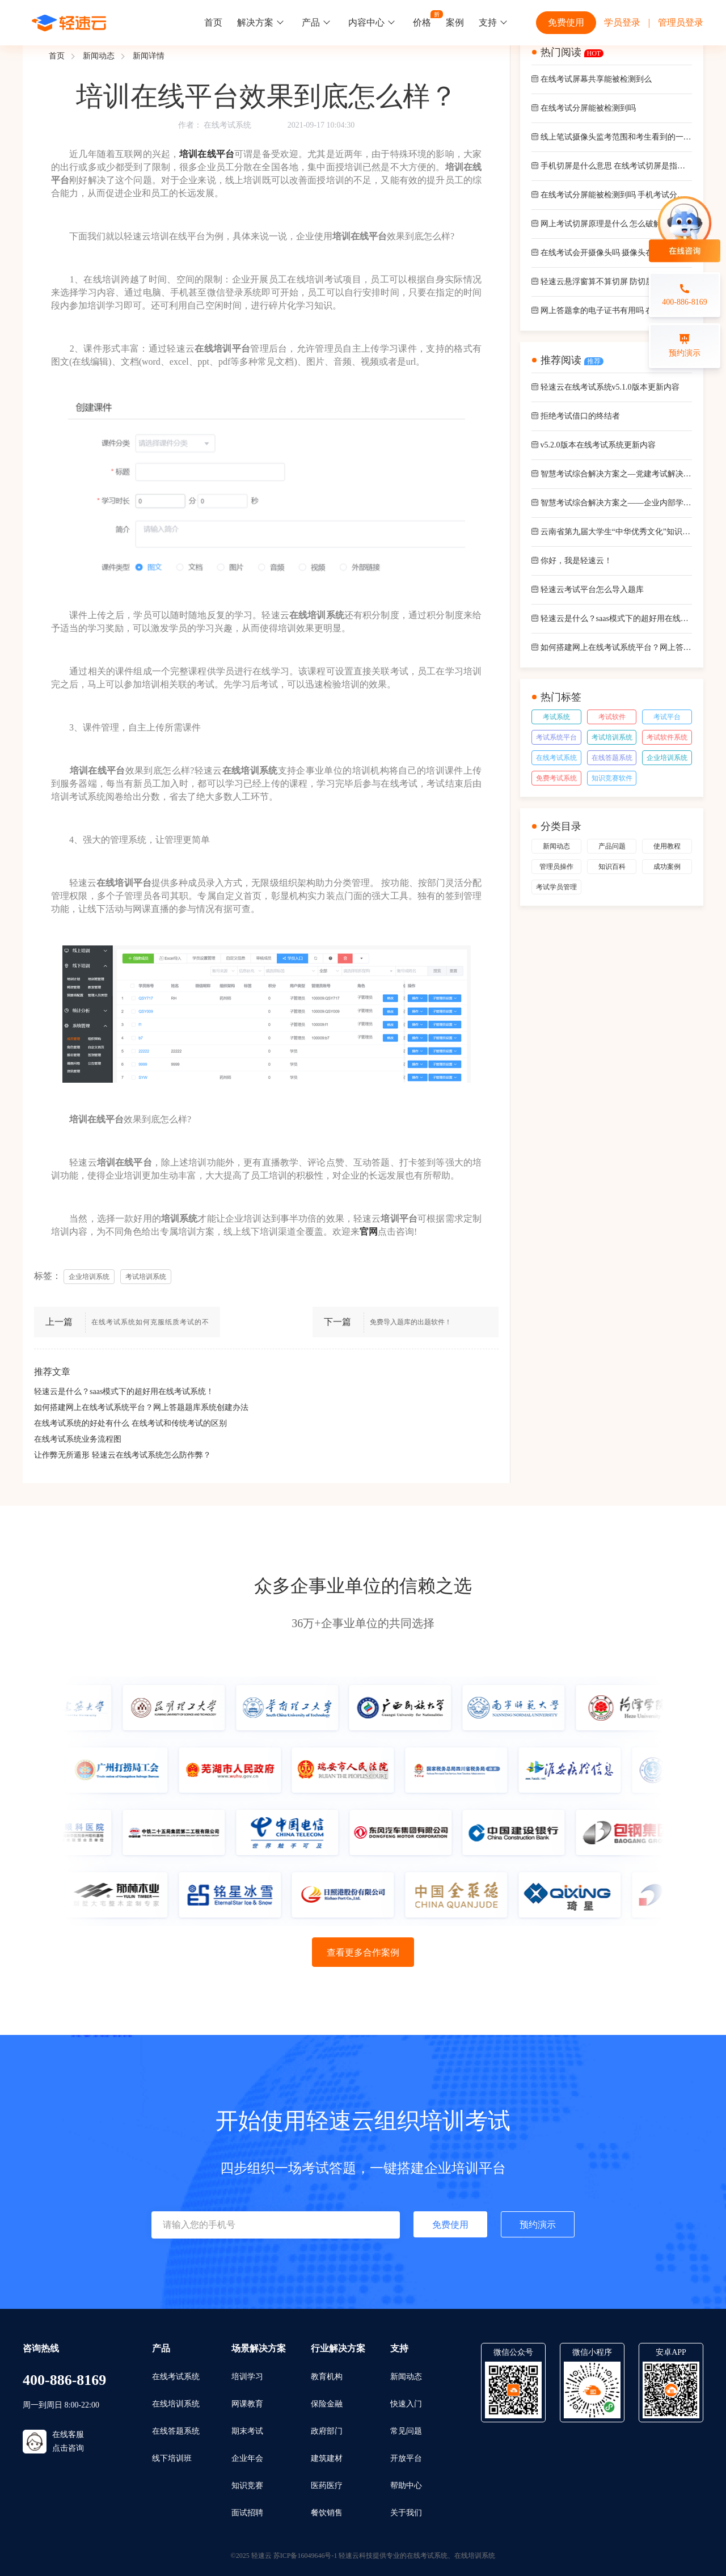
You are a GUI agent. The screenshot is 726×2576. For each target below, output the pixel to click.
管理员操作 (556, 867)
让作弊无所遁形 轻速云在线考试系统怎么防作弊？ (122, 1455)
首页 (213, 22)
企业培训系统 (667, 758)
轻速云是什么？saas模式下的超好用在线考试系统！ (124, 1391)
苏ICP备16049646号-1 (305, 2556)
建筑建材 (327, 2458)
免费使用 (566, 22)
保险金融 (327, 2404)
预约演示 (538, 2224)
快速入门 (406, 2404)
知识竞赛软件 (612, 778)
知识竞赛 (247, 2485)
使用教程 (667, 846)
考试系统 (556, 717)
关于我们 (406, 2513)
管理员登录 (680, 22)
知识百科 (612, 867)
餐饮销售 (327, 2513)
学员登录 (622, 22)
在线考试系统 (227, 125)
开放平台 (406, 2458)
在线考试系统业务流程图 (77, 1439)
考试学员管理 (556, 887)
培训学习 (247, 2376)
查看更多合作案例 (363, 1952)
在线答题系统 (612, 758)
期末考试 (247, 2431)
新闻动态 (99, 56)
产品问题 (612, 846)
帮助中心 (406, 2485)
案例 (455, 22)
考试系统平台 (556, 737)
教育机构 (327, 2376)
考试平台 (667, 717)
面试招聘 (247, 2513)
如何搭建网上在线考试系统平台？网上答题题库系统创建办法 (141, 1407)
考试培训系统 (612, 737)
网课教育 (247, 2404)
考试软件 (612, 717)
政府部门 (327, 2431)
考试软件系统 (667, 737)
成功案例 (667, 867)
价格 (422, 22)
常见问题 (406, 2431)
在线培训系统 (176, 2404)
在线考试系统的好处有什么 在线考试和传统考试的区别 (130, 1423)
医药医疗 (327, 2485)
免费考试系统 (556, 778)
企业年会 (247, 2458)
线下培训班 (172, 2458)
